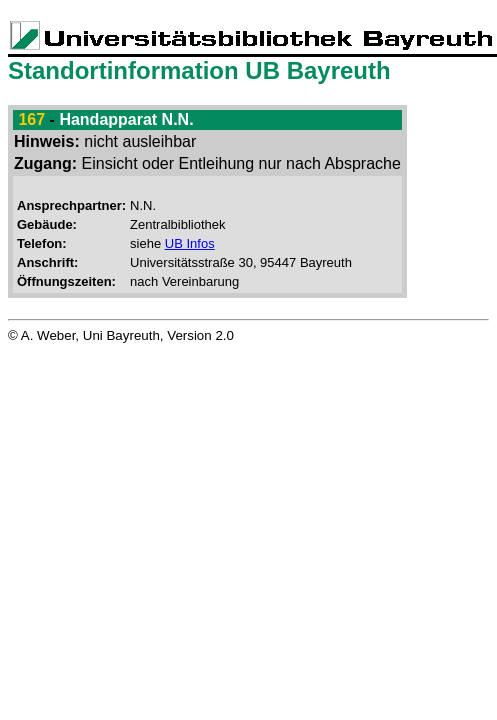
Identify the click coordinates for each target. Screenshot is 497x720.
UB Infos (190, 243)
